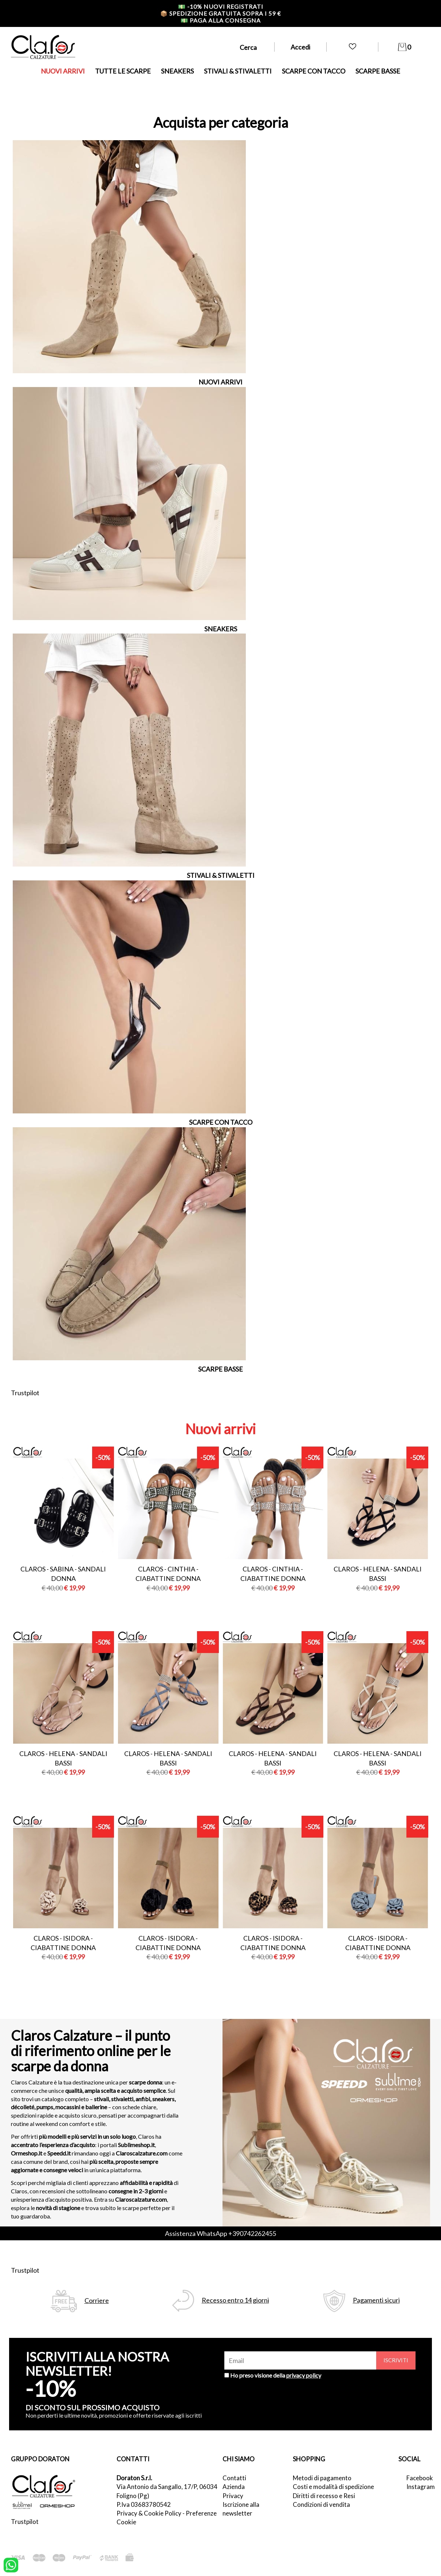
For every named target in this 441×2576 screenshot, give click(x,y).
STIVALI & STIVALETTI (238, 71)
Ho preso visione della (275, 2375)
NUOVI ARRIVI (63, 71)
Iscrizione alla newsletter (241, 2509)
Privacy (233, 2496)
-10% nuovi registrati (220, 6)
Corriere (96, 2300)
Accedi (300, 47)
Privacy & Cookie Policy (149, 2513)
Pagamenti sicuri (376, 2300)
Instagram (418, 2486)
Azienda (234, 2486)
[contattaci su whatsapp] (11, 2564)
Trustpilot (25, 1393)
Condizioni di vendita (321, 2504)
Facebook (418, 2478)
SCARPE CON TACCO (313, 71)
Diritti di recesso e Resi (324, 2496)
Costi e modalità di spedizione (333, 2486)
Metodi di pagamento (322, 2478)
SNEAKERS (177, 71)
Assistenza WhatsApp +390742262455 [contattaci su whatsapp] (220, 2233)
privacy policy (303, 2375)
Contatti (234, 2478)
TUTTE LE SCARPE (123, 71)
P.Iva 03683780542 (144, 2504)
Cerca (248, 47)
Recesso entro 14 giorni (235, 2300)
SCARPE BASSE (377, 71)
